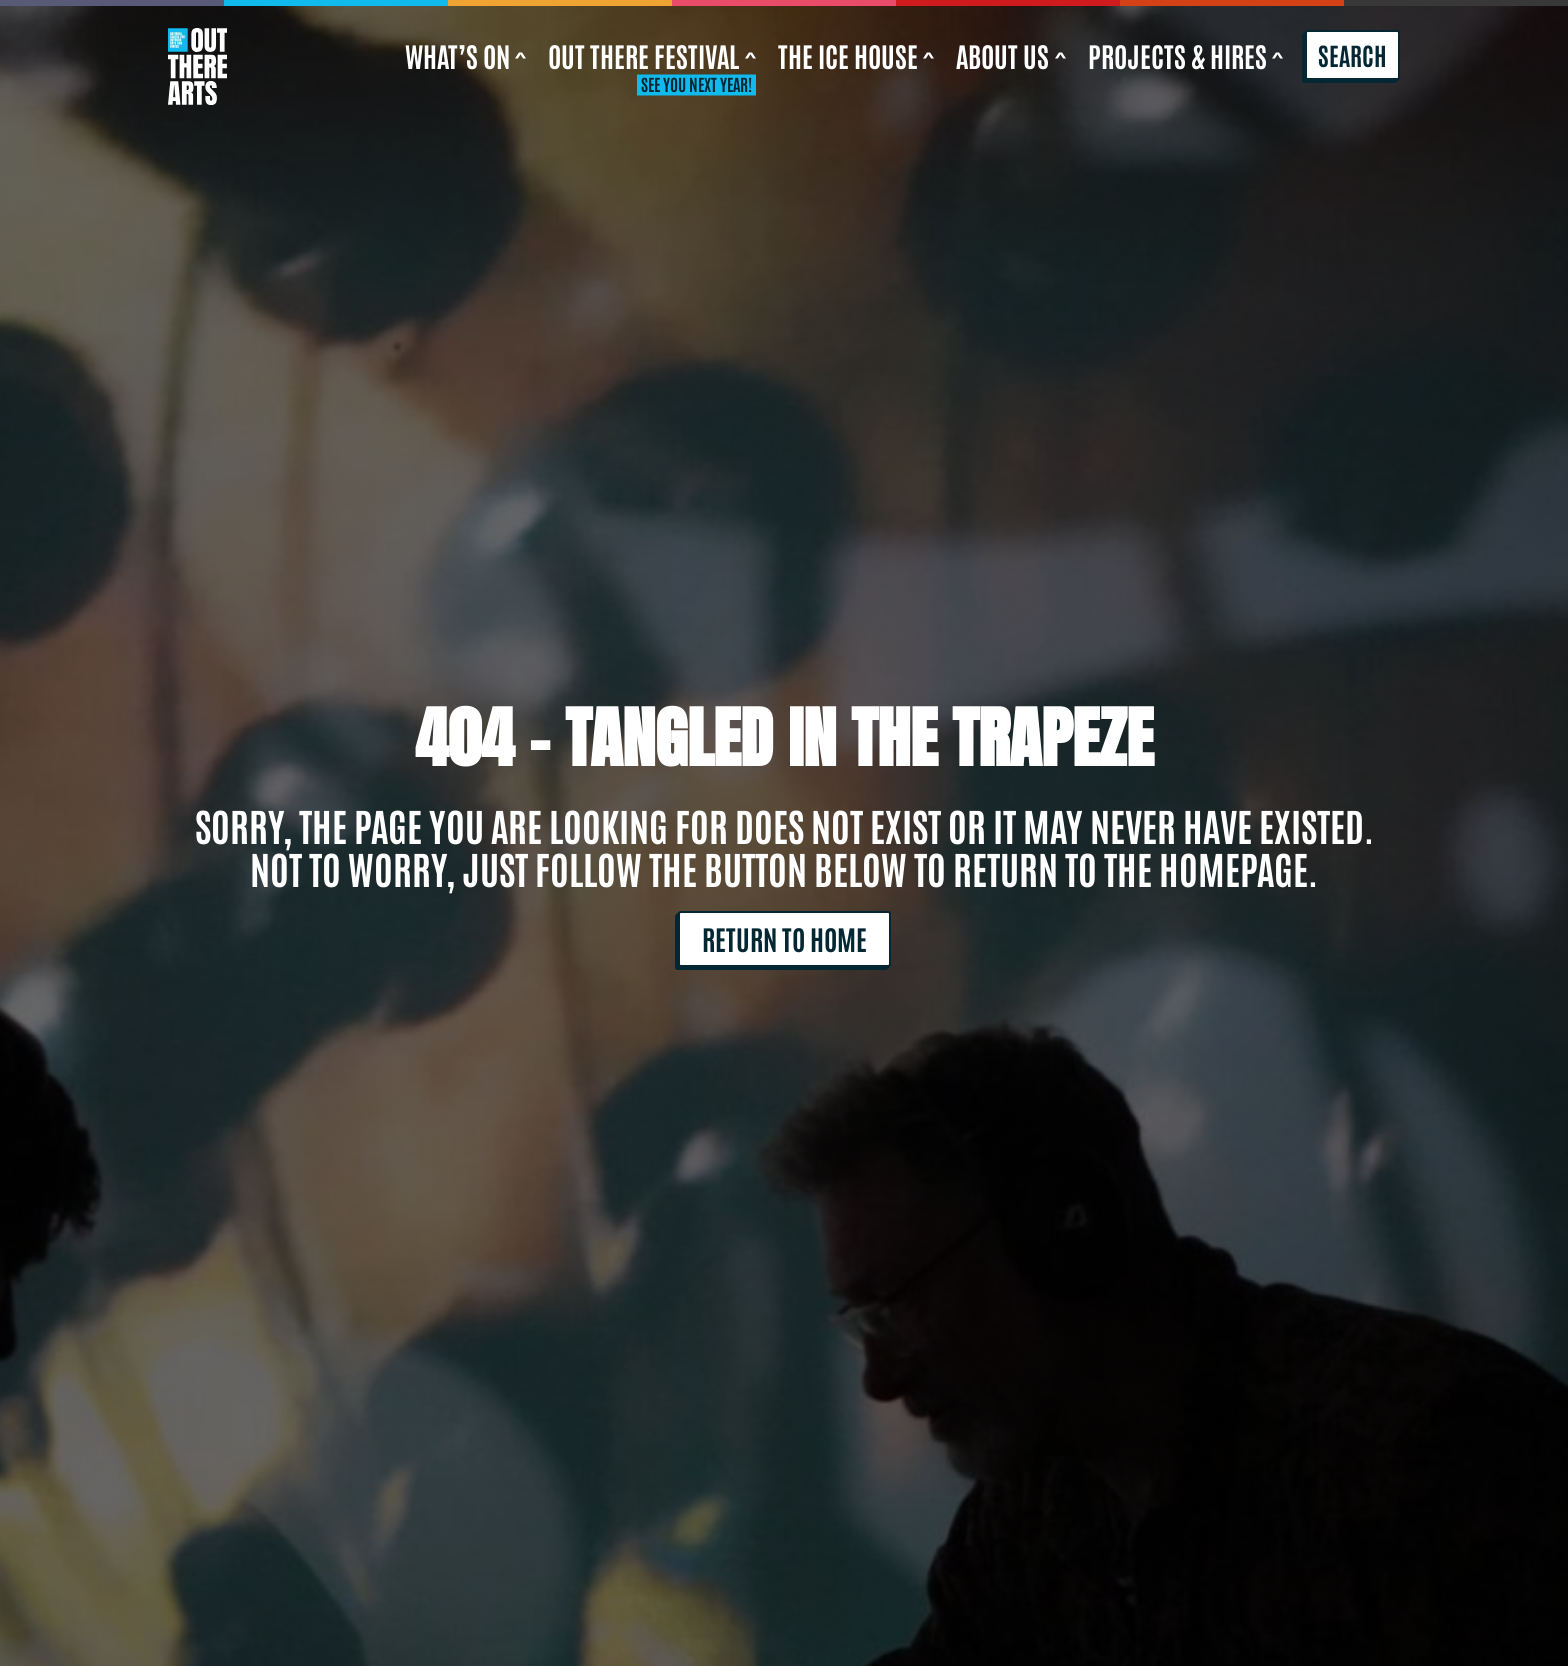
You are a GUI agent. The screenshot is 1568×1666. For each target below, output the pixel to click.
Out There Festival (652, 55)
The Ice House (856, 55)
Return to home (784, 938)
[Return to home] (197, 55)
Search (1352, 54)
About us (1011, 55)
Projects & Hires (1186, 55)
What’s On (466, 55)
